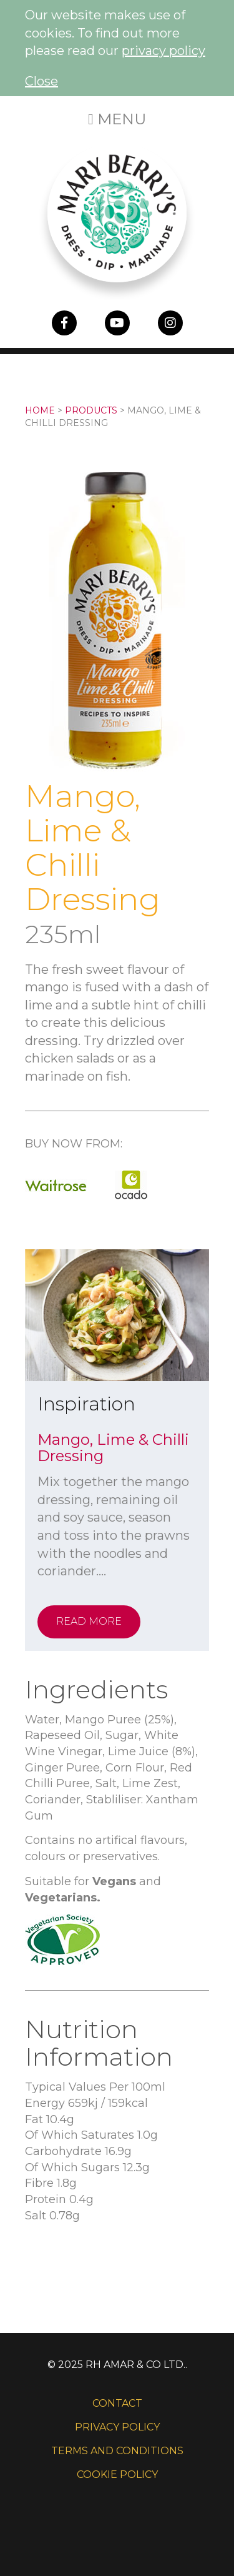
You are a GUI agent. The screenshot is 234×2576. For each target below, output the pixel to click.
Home (40, 410)
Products (91, 410)
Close (41, 81)
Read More (89, 1621)
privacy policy (163, 50)
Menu (117, 119)
